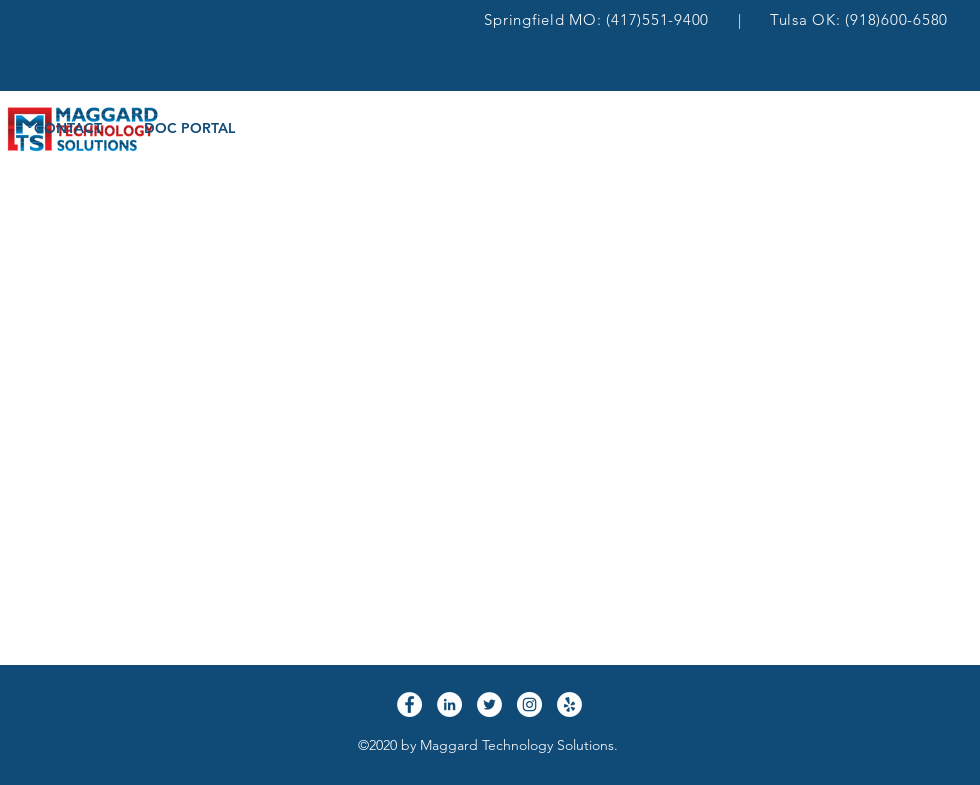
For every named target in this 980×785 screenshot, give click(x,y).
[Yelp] (569, 704)
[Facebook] (409, 704)
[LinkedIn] (449, 704)
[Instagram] (529, 704)
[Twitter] (489, 704)
